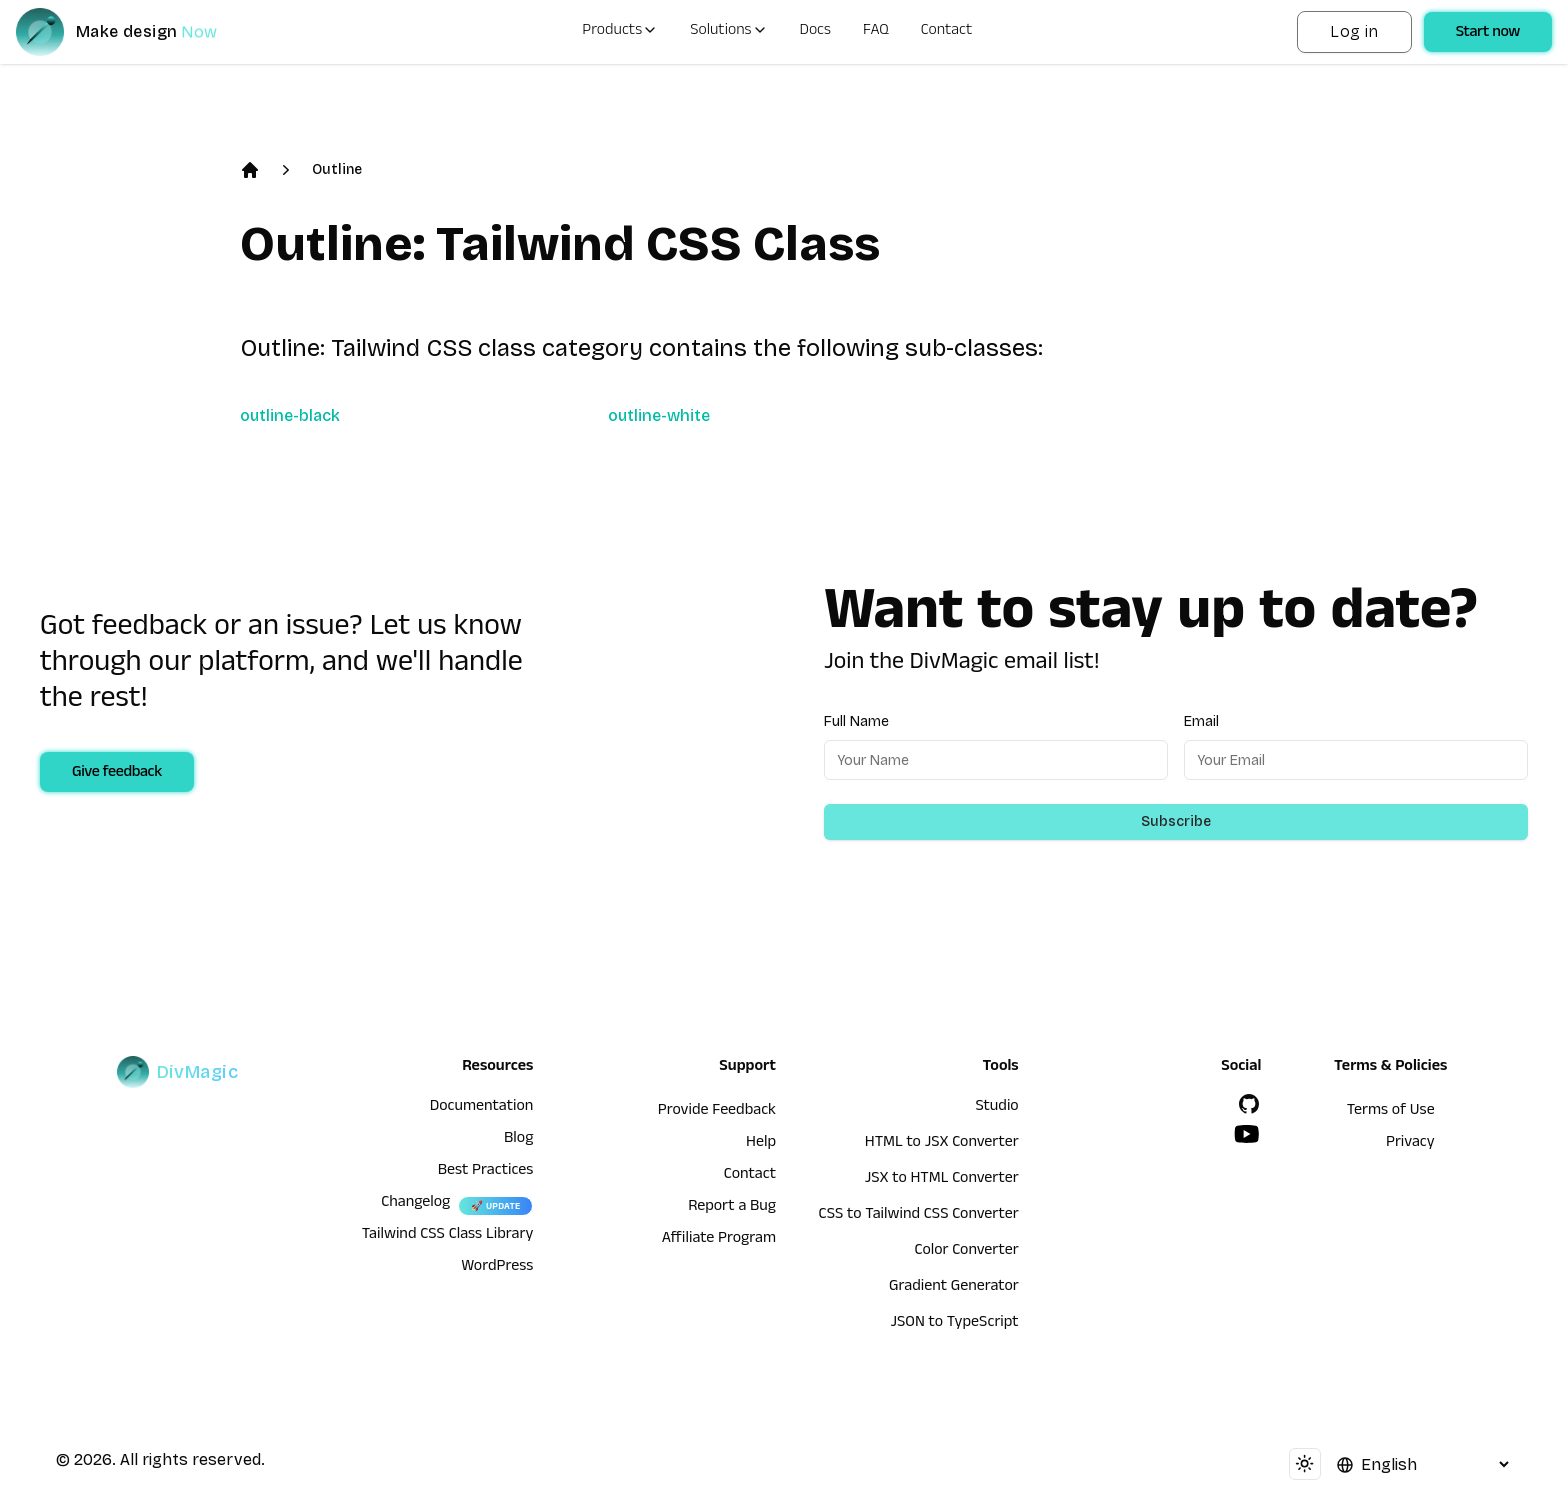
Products (620, 32)
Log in (1354, 31)
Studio (996, 1108)
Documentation (482, 1108)
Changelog (415, 1204)
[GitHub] (1249, 1104)
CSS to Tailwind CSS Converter (919, 1216)
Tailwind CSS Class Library (448, 1236)
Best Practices (486, 1172)
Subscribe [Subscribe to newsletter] (1176, 821)
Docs (815, 32)
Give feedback (117, 774)
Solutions (728, 32)
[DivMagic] (136, 32)
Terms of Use (1391, 1112)
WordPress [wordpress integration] (497, 1268)
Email (1201, 721)
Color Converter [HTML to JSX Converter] (966, 1252)
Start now (1488, 34)
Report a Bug (732, 1208)
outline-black (290, 415)
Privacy (1410, 1144)
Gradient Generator (954, 1288)
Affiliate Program (719, 1240)
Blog (518, 1140)
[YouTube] (1247, 1134)
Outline (337, 169)
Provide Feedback (717, 1112)
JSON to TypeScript (954, 1324)
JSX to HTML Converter (942, 1180)
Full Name (856, 721)
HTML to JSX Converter (942, 1144)
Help (761, 1144)
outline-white (659, 415)
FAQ (876, 32)
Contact (947, 32)
